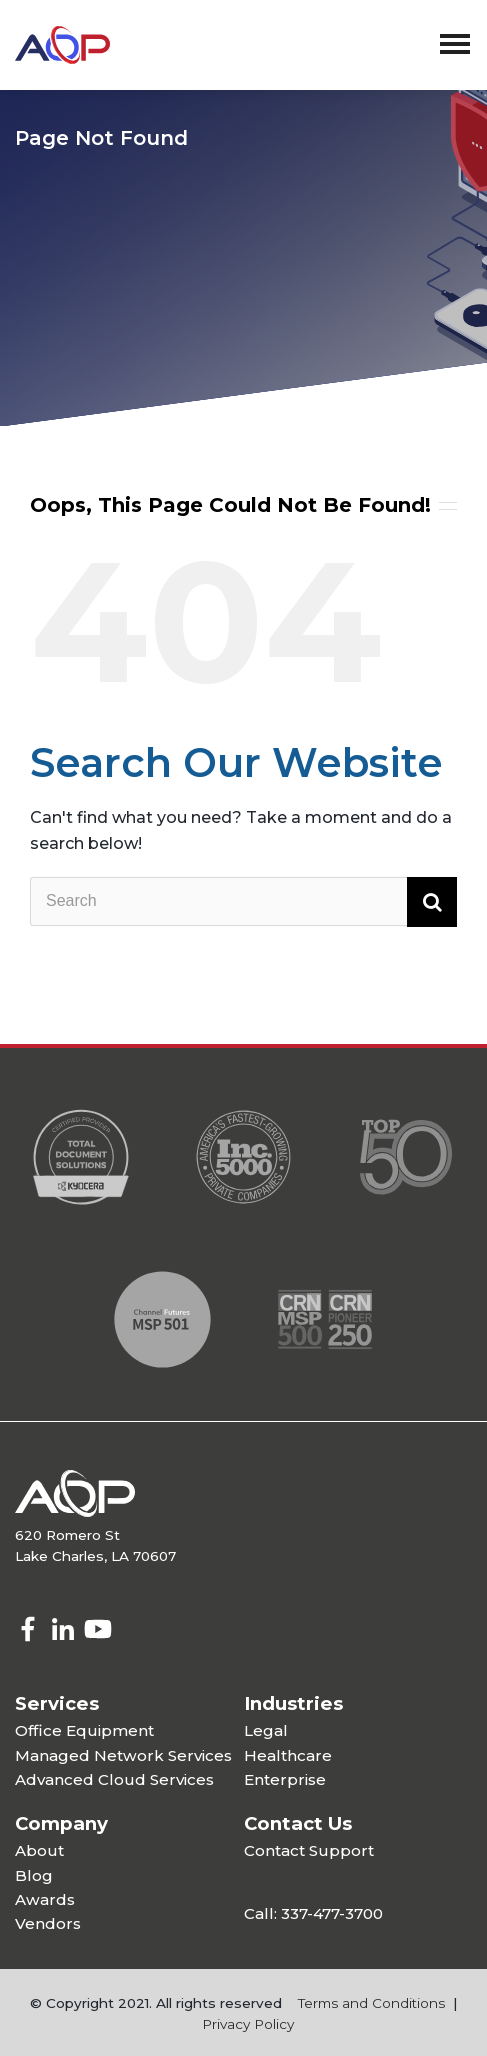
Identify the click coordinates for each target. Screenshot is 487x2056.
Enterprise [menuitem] (285, 1779)
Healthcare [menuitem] (288, 1755)
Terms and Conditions (371, 2003)
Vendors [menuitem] (48, 1923)
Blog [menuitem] (34, 1875)
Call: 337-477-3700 (313, 1913)
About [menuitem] (39, 1850)
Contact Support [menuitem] (309, 1850)
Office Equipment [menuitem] (84, 1730)
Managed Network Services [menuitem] (123, 1755)
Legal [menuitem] (266, 1730)
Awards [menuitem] (45, 1899)
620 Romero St (67, 1535)
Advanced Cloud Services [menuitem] (114, 1779)
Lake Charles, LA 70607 (95, 1556)
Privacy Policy (248, 2024)
